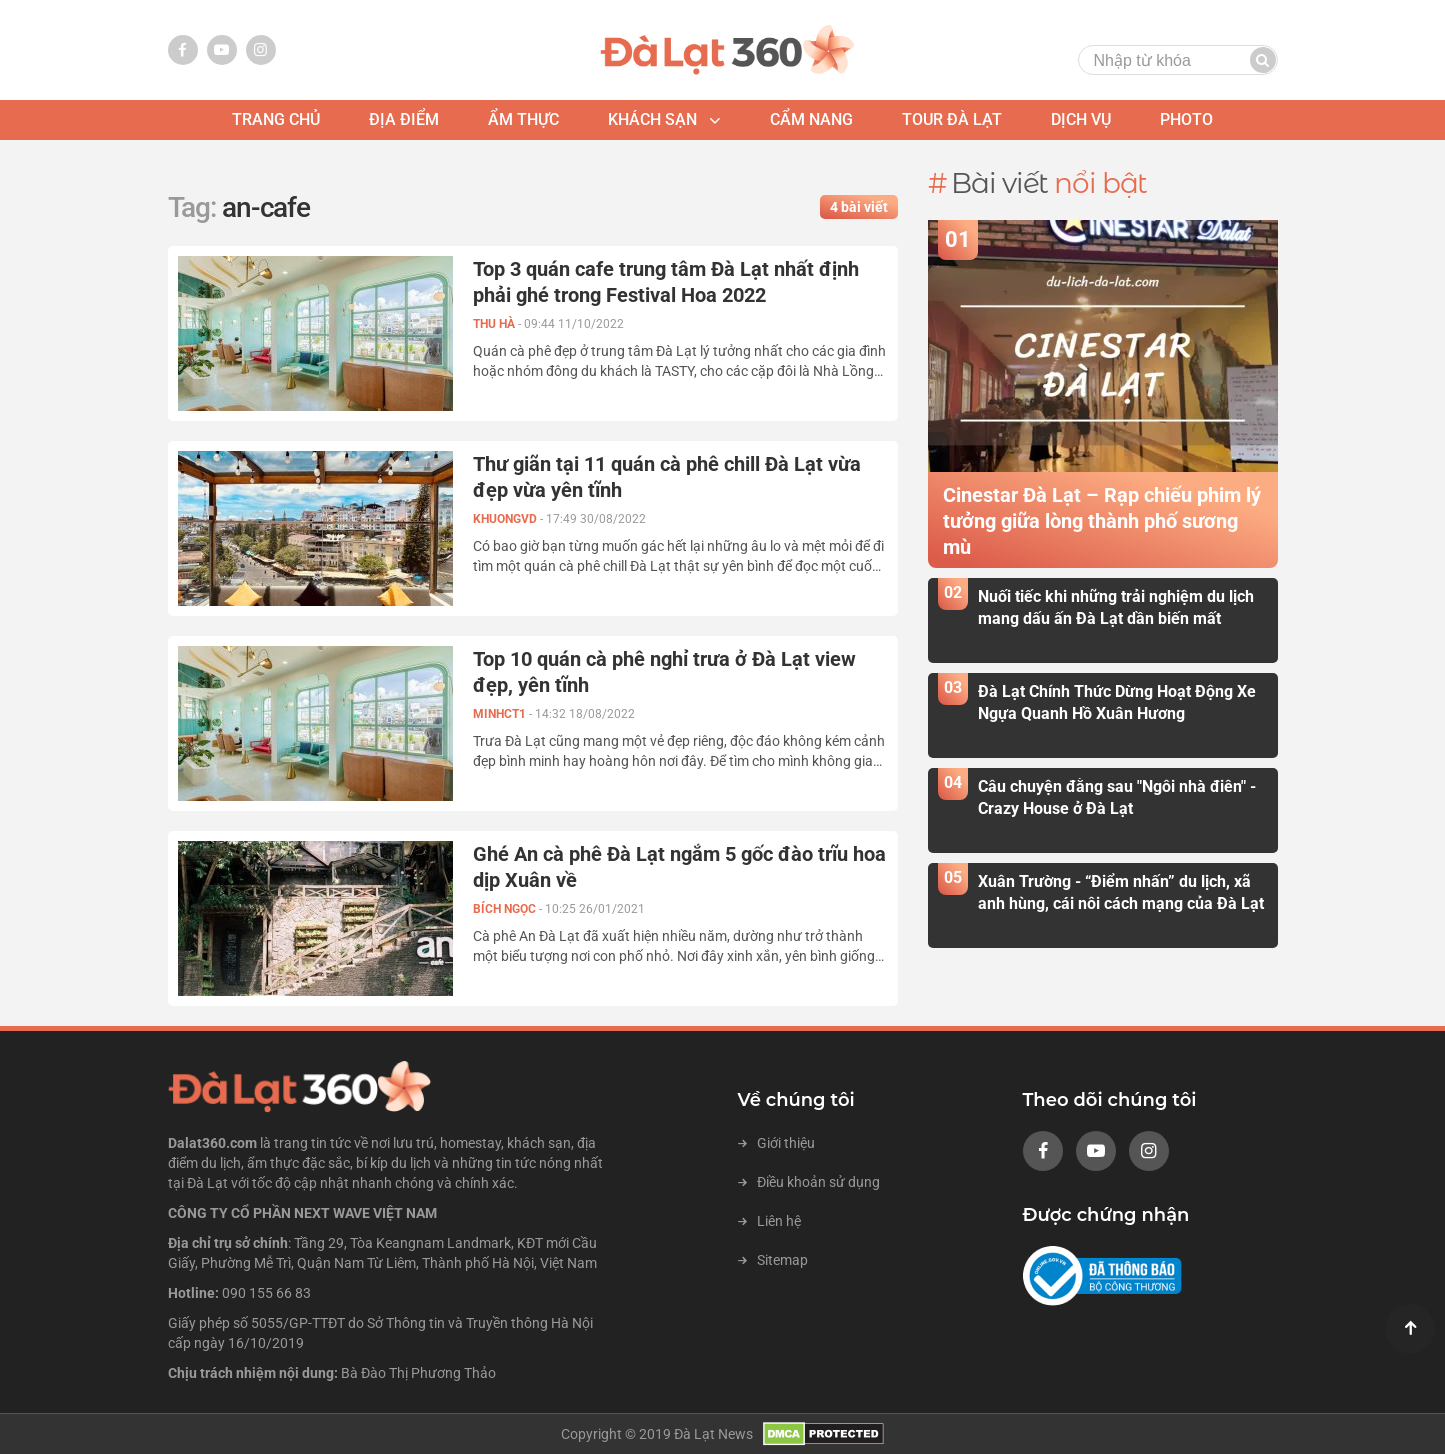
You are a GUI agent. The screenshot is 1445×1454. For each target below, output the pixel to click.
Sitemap (773, 1260)
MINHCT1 (501, 714)
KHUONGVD (506, 519)
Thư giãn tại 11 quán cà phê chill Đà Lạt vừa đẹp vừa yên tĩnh (667, 477)
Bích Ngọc (506, 909)
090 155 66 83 (266, 1293)
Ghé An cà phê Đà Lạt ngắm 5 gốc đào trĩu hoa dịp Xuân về (679, 867)
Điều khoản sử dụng (809, 1182)
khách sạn (652, 119)
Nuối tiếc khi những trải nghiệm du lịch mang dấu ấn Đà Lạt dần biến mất (1116, 607)
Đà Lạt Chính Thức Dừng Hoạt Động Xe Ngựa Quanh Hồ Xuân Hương (1117, 702)
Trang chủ (276, 119)
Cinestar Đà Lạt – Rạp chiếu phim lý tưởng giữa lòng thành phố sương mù (1102, 521)
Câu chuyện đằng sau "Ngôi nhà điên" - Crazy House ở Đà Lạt (1117, 797)
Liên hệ (769, 1221)
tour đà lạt (952, 119)
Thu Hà (495, 324)
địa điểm (404, 119)
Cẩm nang (811, 119)
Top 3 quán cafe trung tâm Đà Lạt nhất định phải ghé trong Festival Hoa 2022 (666, 282)
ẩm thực (523, 119)
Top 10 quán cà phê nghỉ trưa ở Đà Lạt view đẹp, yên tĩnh (664, 672)
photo (1186, 119)
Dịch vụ (1081, 119)
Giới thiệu (776, 1143)
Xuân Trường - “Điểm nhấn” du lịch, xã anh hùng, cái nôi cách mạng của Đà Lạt (1121, 892)
